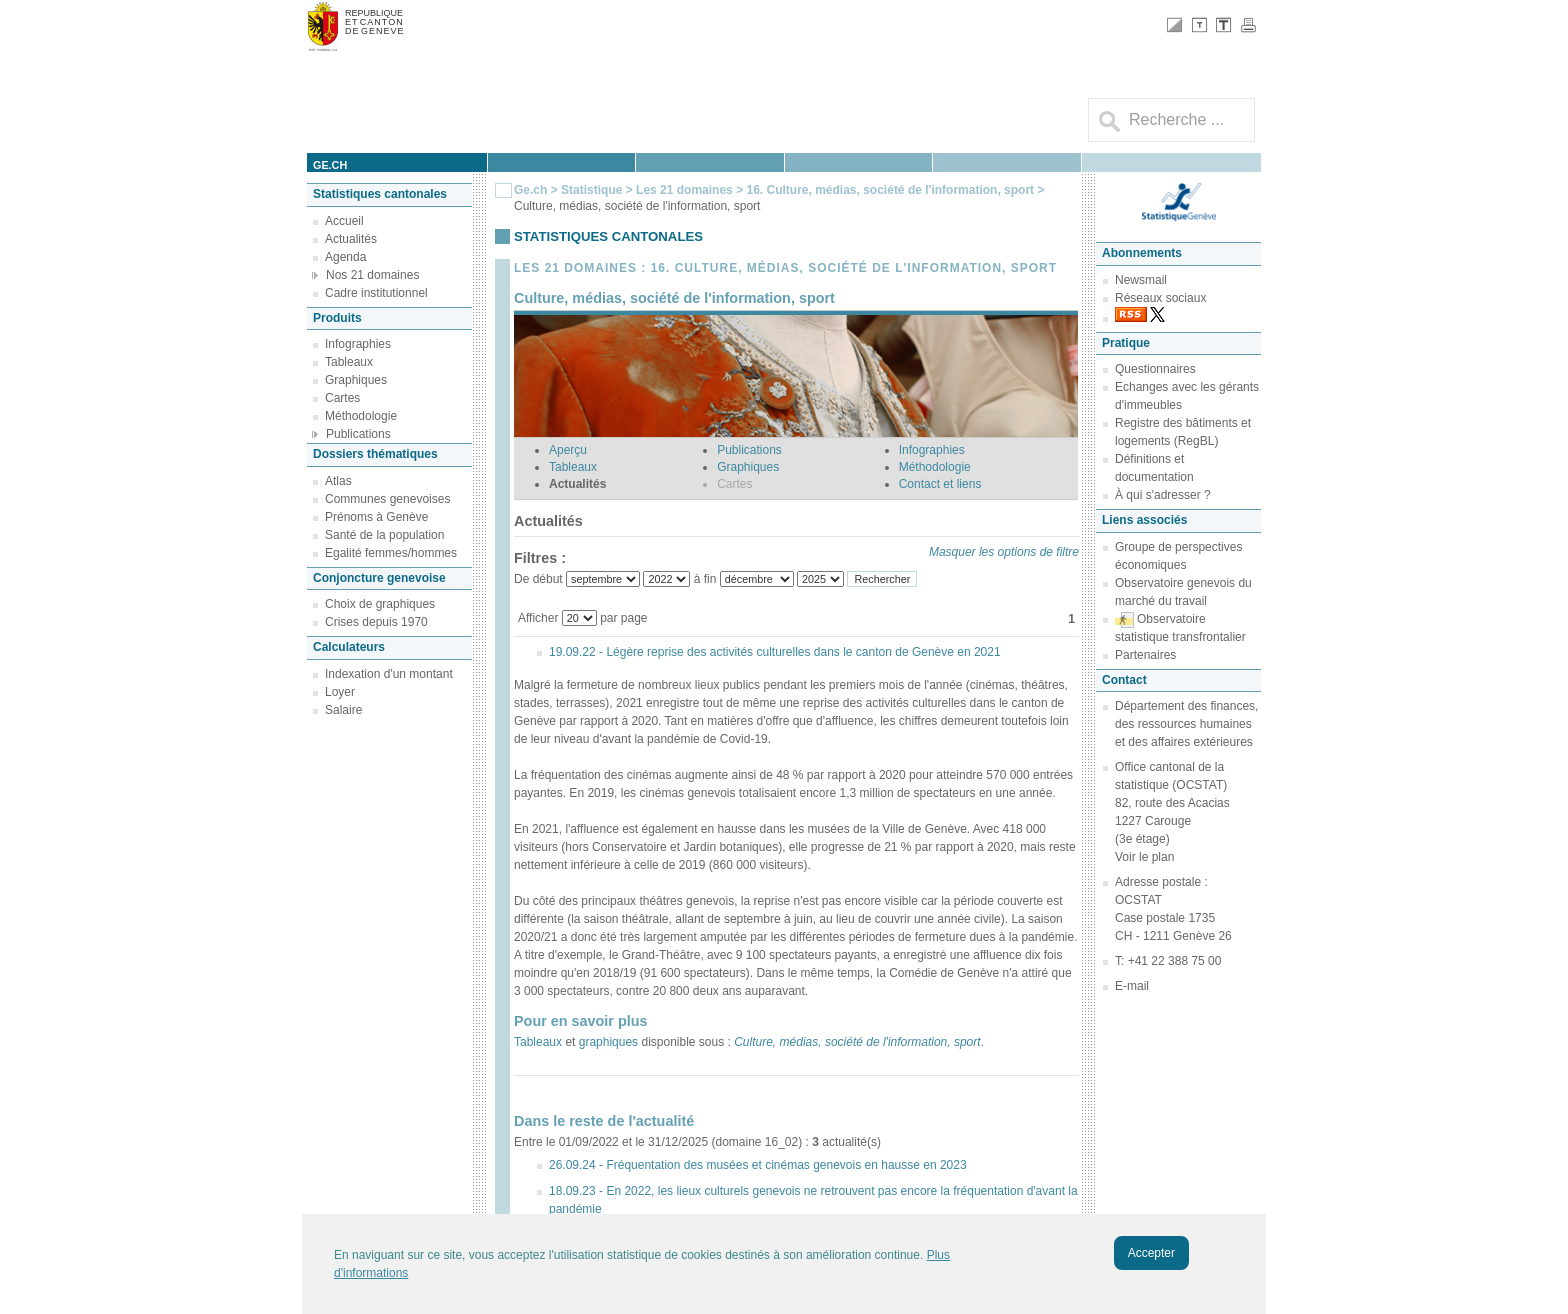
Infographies (358, 344)
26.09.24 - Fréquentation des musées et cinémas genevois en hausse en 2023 (758, 1165)
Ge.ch (530, 190)
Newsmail (1141, 280)
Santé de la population (384, 535)
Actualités (351, 239)
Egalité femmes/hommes (391, 553)
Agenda (345, 257)
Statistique (591, 190)
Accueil (344, 221)
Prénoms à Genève (376, 517)
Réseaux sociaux (1160, 298)
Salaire (343, 710)
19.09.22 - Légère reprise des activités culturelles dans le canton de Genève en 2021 (775, 652)
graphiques (608, 1042)
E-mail (1132, 986)
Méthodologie (361, 416)
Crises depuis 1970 (376, 622)
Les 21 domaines (684, 190)
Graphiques (356, 380)
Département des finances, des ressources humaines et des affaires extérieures (1186, 724)
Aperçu (568, 450)
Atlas (338, 481)
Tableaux (349, 362)
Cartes (342, 398)
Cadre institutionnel (376, 293)
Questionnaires (1155, 369)
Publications (358, 434)
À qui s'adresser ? (1163, 495)
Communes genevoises (387, 499)
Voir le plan (1144, 857)
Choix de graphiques (380, 604)
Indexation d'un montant (389, 674)
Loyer (340, 692)
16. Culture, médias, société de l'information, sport (891, 190)
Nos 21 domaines (372, 275)
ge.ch (330, 165)
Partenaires (1145, 655)
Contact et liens (940, 484)
